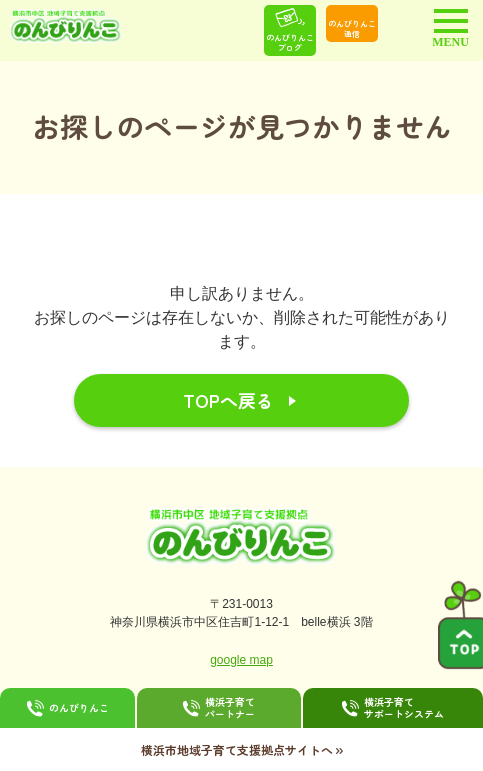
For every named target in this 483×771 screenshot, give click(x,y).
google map (241, 660)
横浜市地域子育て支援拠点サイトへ (242, 749)
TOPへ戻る (228, 400)
